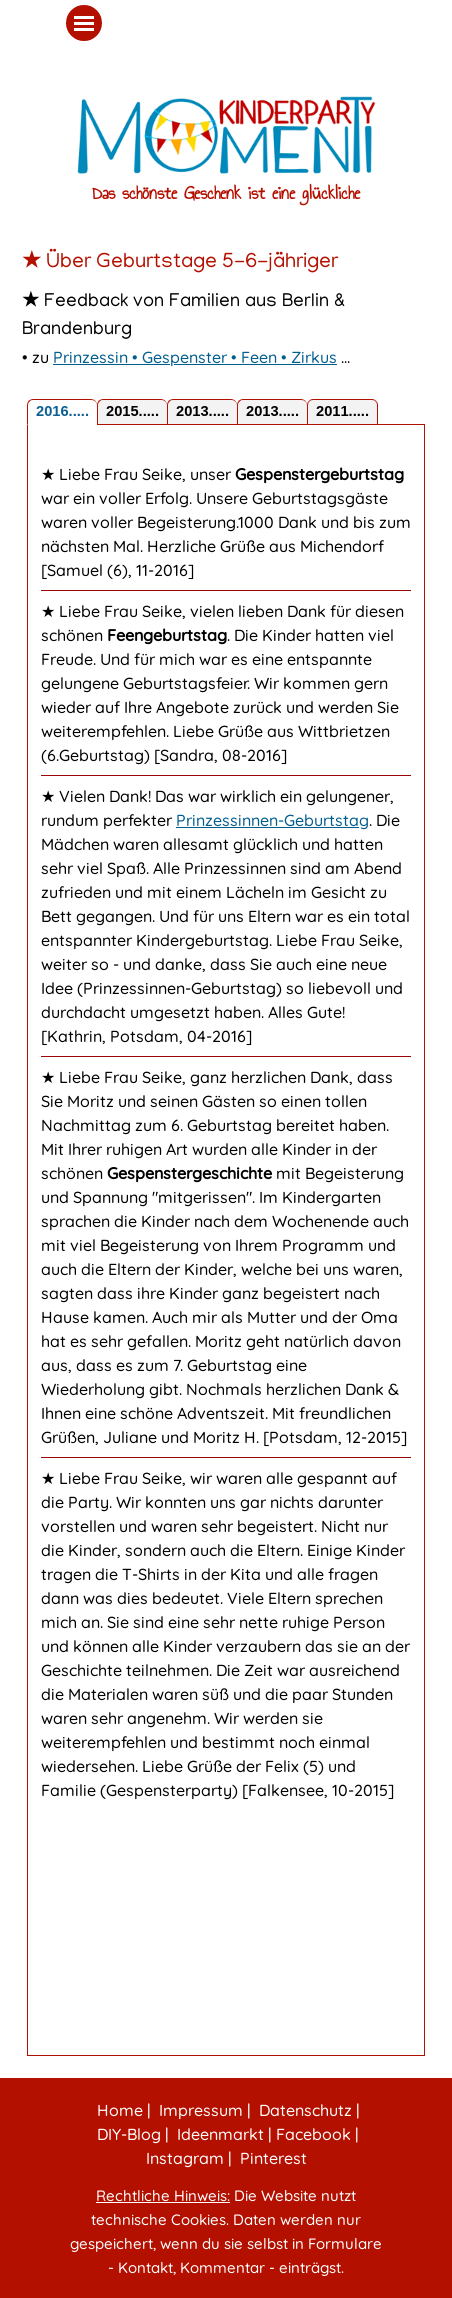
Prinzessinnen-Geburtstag (272, 820)
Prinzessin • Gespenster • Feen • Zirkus (195, 357)
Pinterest (273, 2158)
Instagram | (187, 2158)
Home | (122, 2110)
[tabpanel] (226, 263)
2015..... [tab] (132, 411)
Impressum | (203, 2110)
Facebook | (315, 2134)
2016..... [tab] (62, 411)
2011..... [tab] (342, 411)
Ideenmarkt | (222, 2134)
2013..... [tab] (202, 411)
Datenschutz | (307, 2110)
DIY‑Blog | (131, 2134)
